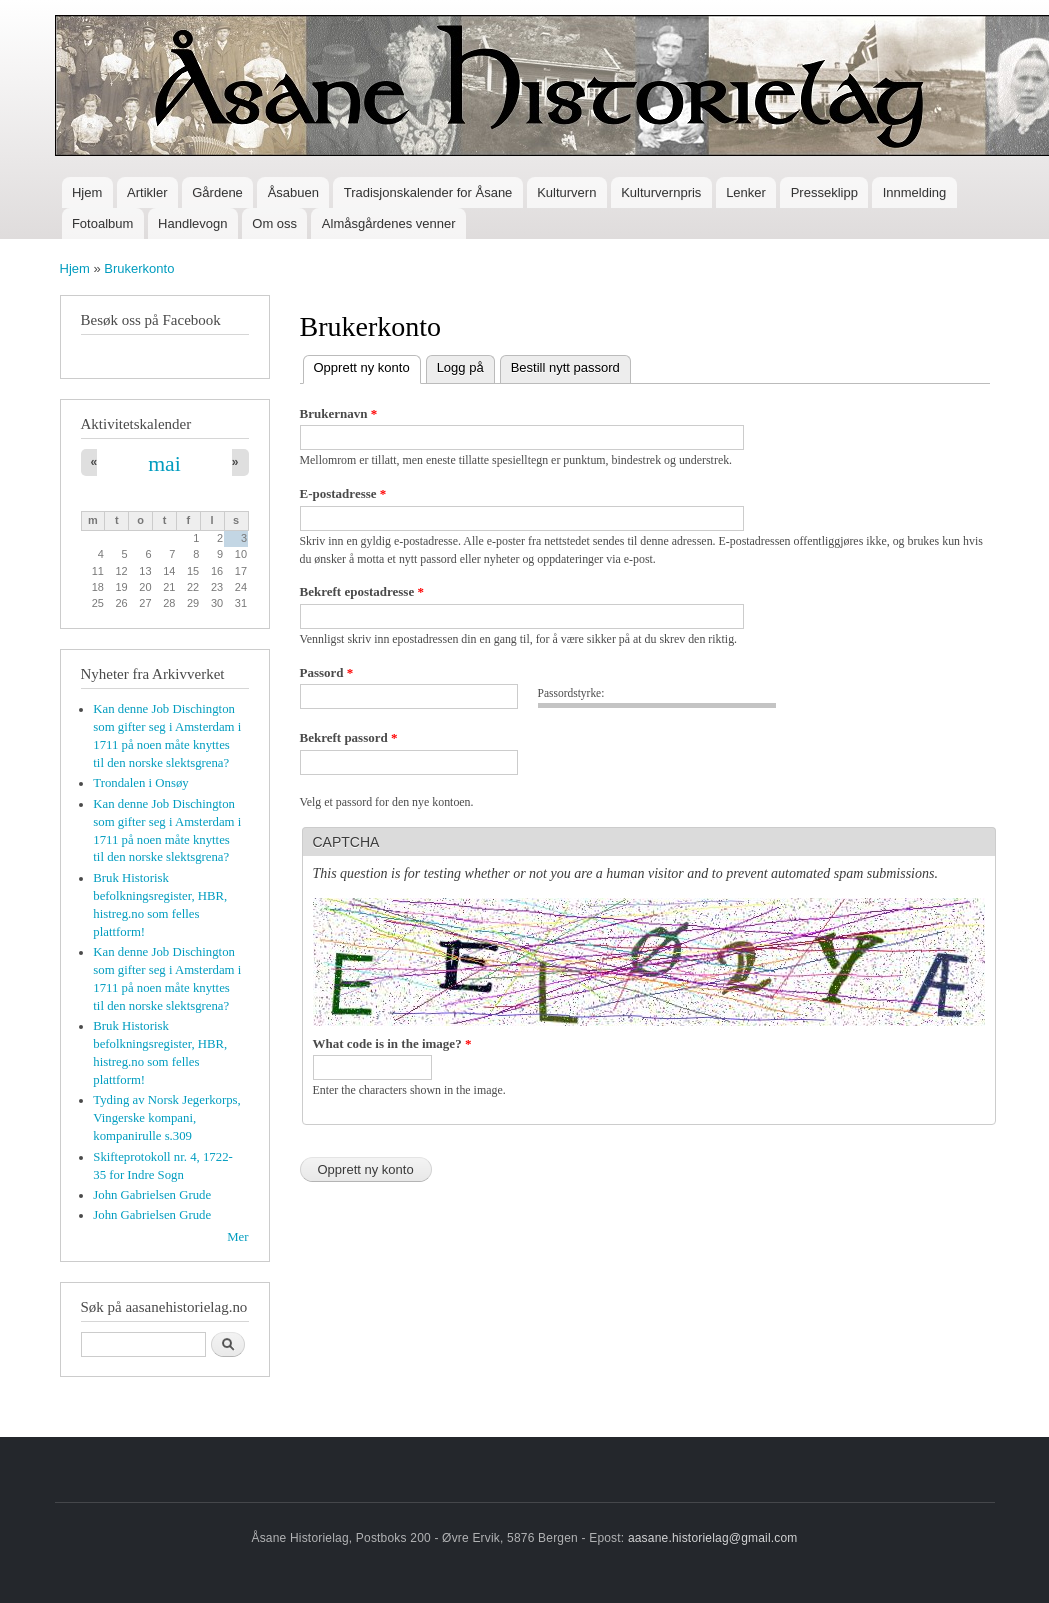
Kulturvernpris (661, 192)
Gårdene (217, 192)
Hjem (87, 192)
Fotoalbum (102, 223)
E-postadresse (343, 493)
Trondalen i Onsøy (140, 783)
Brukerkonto (139, 268)
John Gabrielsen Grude (152, 1195)
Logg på (460, 367)
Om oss (274, 223)
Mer (237, 1237)
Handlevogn (192, 223)
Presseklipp (824, 192)
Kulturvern (566, 192)
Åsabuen (293, 192)
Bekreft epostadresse (362, 591)
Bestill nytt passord (565, 367)
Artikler (147, 192)
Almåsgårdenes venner (389, 223)
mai (164, 464)
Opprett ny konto (367, 365)
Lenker (746, 192)
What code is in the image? (392, 1043)
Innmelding (915, 192)
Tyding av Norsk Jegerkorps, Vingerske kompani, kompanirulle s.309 (166, 1118)
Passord (327, 672)
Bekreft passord (349, 737)
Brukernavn (339, 413)
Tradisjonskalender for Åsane (428, 192)
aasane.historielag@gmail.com (713, 1538)
